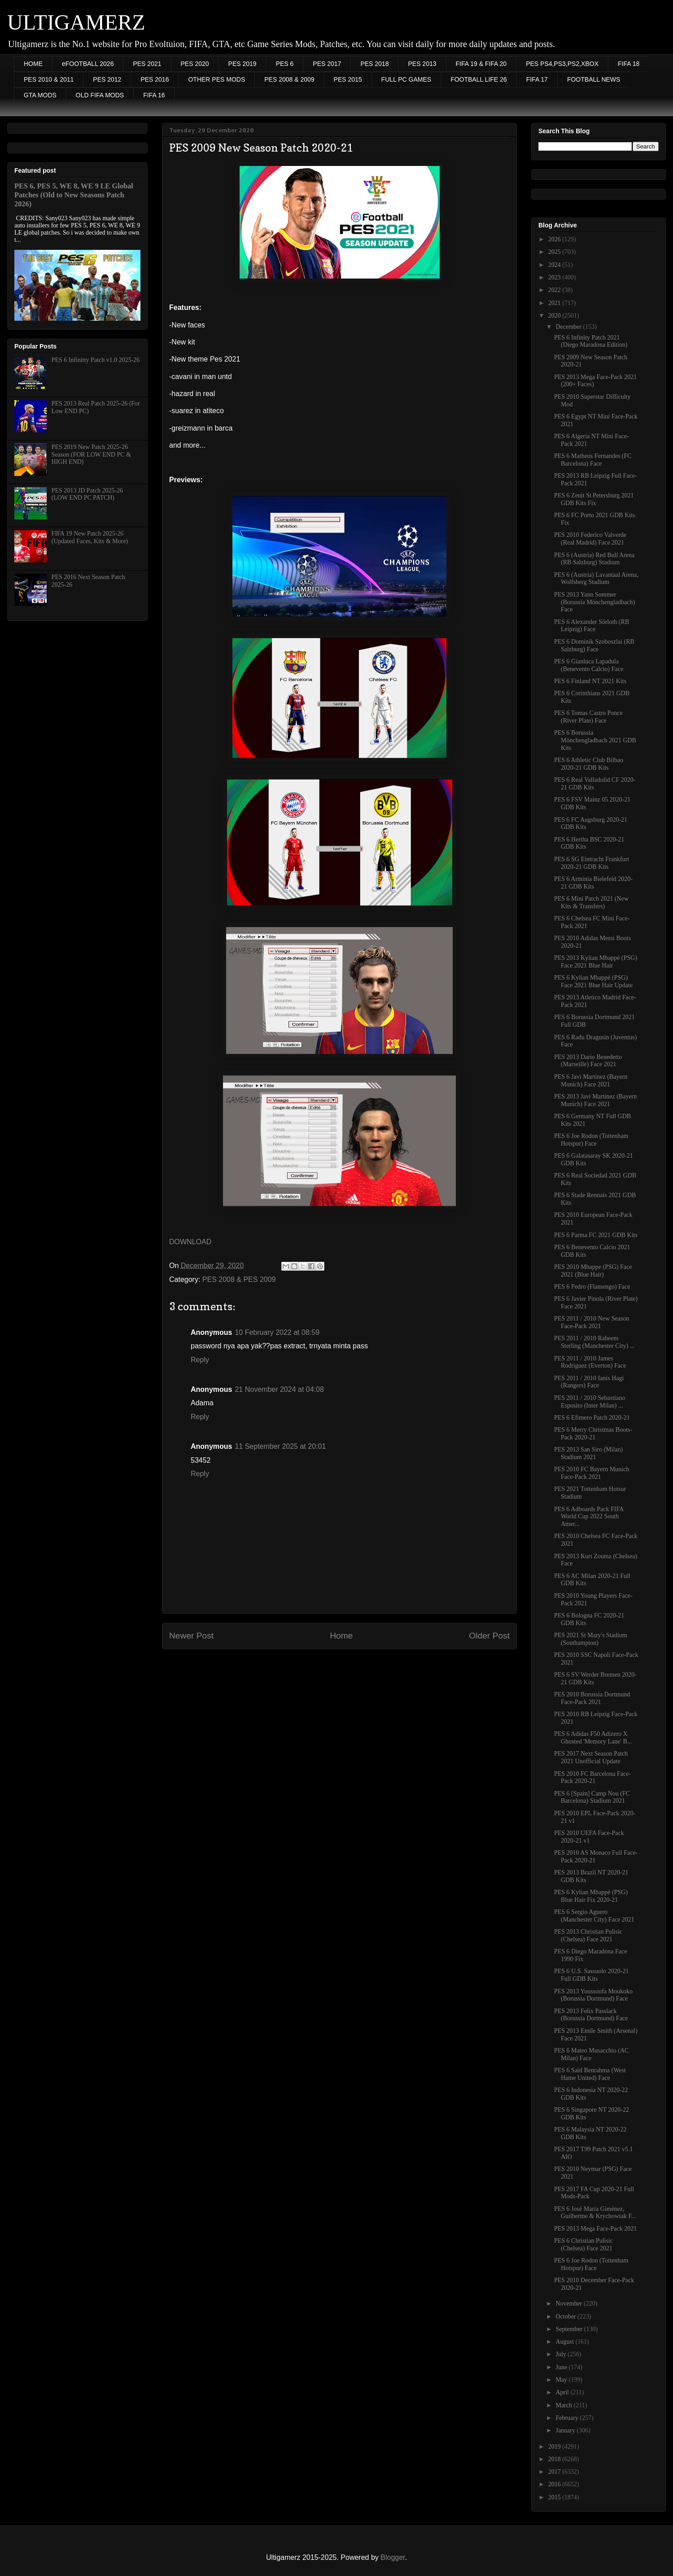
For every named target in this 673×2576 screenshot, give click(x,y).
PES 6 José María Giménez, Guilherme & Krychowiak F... (595, 2213)
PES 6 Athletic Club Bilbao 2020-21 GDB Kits (588, 764)
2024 (555, 265)
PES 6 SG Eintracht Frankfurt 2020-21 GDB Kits (591, 863)
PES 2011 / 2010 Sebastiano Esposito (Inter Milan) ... (589, 1402)
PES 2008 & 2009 (289, 79)
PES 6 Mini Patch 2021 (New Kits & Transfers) (591, 902)
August (565, 2341)
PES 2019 (242, 63)
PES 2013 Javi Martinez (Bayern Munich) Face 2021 (595, 1100)
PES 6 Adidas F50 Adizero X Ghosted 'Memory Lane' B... (593, 1737)
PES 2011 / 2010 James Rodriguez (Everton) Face (590, 1362)
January (566, 2430)
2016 (555, 2484)
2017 (555, 2471)
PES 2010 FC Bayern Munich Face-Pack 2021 (591, 1473)
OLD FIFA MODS (100, 95)
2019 (555, 2446)
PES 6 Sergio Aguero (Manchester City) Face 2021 (594, 1916)
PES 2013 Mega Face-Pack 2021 (595, 2228)
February (567, 2418)
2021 (555, 303)
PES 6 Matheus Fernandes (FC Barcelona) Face (593, 460)
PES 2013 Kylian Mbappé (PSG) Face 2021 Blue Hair (595, 962)
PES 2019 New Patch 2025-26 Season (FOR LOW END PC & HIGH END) (91, 455)
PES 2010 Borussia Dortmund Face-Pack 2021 (592, 1698)
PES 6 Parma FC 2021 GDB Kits (596, 1235)
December (569, 326)
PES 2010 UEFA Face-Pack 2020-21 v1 (589, 1837)
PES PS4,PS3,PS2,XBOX (562, 63)
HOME (33, 63)
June (561, 2367)
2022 (555, 290)
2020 (555, 315)
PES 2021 (147, 63)
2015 (555, 2497)
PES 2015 (348, 79)
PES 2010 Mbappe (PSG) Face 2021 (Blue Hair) (593, 1271)
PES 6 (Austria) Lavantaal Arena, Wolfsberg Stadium (596, 578)
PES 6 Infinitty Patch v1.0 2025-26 (96, 360)
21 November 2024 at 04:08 (279, 1389)
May (561, 2379)
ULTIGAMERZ (76, 22)
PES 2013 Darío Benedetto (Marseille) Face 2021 (588, 1061)
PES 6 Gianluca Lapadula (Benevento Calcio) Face (588, 665)
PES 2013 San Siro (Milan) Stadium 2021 (588, 1453)
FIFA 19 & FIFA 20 (481, 63)
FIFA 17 (537, 79)
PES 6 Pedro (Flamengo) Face (592, 1286)
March (564, 2405)
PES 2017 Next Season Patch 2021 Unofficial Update (591, 1757)
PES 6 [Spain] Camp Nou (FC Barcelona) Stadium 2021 (592, 1797)
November (569, 2303)
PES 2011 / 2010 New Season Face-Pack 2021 (591, 1322)
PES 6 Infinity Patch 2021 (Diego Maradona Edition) (591, 341)
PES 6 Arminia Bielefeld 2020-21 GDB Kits (593, 883)
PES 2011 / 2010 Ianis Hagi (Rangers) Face (589, 1382)
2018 (555, 2459)
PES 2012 (107, 79)
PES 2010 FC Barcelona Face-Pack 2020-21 (592, 1777)
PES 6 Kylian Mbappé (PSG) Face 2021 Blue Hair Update (593, 981)
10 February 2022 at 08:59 (277, 1332)
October (566, 2316)
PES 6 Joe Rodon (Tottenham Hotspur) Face (591, 1140)
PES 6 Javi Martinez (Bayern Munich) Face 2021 (590, 1080)
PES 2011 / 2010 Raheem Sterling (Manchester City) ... (594, 1342)
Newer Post (191, 1635)
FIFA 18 (628, 63)
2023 (555, 277)
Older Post (489, 1635)
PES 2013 (422, 63)
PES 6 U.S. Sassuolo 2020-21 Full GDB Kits (591, 1975)
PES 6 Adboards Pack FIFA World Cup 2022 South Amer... (589, 1517)
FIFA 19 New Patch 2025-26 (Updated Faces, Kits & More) (90, 537)
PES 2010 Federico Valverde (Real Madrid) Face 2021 (590, 539)
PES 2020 (195, 63)
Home (341, 1635)
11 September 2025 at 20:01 (280, 1446)
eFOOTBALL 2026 (88, 63)
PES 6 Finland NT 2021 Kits (590, 681)
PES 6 (285, 63)
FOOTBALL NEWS (594, 79)
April (562, 2392)
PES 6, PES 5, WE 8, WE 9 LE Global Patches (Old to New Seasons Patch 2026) (73, 195)
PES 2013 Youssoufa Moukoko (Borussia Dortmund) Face (593, 1995)
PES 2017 (327, 63)
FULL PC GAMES (406, 79)
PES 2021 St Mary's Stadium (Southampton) (590, 1639)
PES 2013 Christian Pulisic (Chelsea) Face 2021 (588, 1935)
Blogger (392, 2557)
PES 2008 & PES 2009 (239, 1279)
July (561, 2354)
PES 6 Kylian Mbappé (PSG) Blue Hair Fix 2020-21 (591, 1896)
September (569, 2329)
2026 (555, 239)
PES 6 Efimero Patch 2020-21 (592, 1417)
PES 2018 (374, 63)
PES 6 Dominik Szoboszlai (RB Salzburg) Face (594, 645)
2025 (555, 251)
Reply (200, 1360)
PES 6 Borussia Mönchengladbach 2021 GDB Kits (595, 740)
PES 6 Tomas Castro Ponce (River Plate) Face (588, 717)
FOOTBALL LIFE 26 (478, 79)
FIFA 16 (154, 95)
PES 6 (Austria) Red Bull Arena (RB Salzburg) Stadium (594, 559)
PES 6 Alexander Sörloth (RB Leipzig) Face (591, 626)
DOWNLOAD (190, 1242)
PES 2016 (154, 79)
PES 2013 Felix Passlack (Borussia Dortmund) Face (591, 2015)
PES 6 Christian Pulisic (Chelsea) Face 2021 (583, 2244)
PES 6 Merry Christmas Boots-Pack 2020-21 (593, 1433)
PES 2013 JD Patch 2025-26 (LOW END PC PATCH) (87, 494)
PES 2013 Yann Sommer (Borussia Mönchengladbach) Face (594, 602)
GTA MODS (40, 95)
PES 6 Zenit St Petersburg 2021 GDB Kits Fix (594, 499)
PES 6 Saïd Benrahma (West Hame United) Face (590, 2074)
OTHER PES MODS (216, 79)
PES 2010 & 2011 (49, 79)
